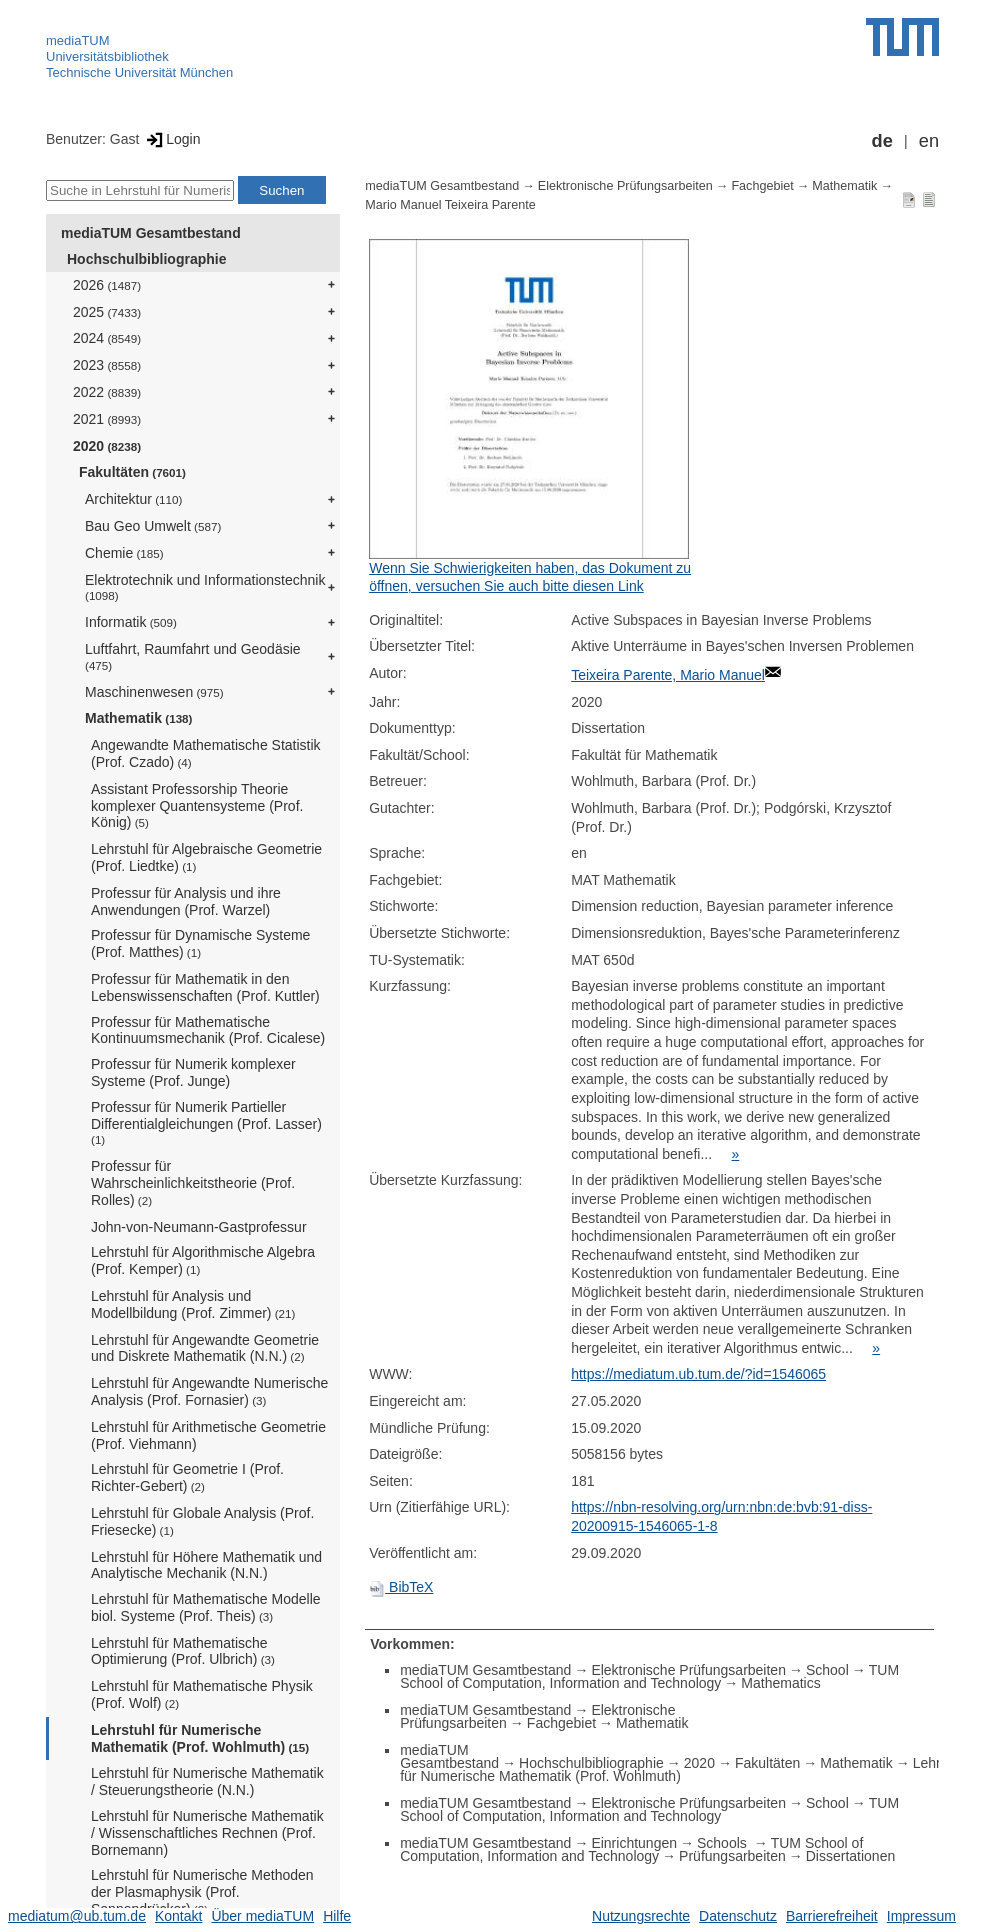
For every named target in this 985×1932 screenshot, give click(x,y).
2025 (107, 312)
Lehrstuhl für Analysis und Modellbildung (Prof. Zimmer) (193, 1304)
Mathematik (138, 718)
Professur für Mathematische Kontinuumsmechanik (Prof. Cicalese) (208, 1030)
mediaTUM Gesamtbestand (151, 233)
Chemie (124, 553)
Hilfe (337, 1916)
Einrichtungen (634, 1843)
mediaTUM (78, 40)
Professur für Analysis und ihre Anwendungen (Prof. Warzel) (186, 901)
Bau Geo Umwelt (153, 526)
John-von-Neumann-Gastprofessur (199, 1227)
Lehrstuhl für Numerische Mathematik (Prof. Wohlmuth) (200, 1738)
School (827, 1670)
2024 (107, 338)
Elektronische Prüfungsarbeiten (625, 186)
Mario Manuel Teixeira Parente (450, 205)
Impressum (921, 1916)
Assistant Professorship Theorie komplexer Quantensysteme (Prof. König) (197, 806)
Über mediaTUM (262, 1916)
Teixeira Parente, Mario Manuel (668, 675)
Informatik (131, 622)
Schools (724, 1843)
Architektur (133, 499)
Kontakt (178, 1916)
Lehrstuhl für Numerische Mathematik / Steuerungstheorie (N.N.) (207, 1781)
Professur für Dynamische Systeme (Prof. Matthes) (200, 943)
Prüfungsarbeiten (732, 1856)
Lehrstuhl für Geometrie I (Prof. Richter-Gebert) (187, 1477)
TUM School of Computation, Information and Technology (649, 1676)
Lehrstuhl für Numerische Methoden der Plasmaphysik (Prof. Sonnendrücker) (202, 1892)
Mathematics (780, 1683)
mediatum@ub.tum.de (77, 1916)
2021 (107, 419)
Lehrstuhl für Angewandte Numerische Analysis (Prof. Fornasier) (209, 1391)
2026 (107, 285)
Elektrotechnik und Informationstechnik (205, 587)
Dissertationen (851, 1856)
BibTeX (401, 1587)
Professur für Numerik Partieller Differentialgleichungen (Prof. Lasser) (206, 1123)
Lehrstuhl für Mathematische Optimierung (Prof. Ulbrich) (183, 1651)
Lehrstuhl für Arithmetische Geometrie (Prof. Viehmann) (208, 1435)
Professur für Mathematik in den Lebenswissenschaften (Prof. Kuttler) (205, 987)
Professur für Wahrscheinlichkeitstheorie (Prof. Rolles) (193, 1183)
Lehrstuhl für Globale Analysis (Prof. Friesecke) (202, 1521)
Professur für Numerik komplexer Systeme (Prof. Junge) (193, 1072)
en (929, 141)
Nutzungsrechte (641, 1916)
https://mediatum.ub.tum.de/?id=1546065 (698, 1374)
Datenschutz (738, 1916)
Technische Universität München (139, 72)
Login (171, 139)
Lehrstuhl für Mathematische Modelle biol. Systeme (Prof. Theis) (206, 1607)
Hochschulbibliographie (146, 259)
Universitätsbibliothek (107, 56)
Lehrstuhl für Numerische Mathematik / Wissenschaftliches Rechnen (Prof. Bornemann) (207, 1833)
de (882, 141)
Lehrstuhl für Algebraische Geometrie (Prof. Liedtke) (206, 857)
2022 (107, 392)
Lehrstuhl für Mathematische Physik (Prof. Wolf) (202, 1694)
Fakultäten (132, 472)
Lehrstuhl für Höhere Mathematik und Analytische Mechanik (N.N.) (206, 1565)
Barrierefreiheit (832, 1916)
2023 (107, 365)
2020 (107, 446)
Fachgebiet (762, 186)
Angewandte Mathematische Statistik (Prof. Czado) (206, 753)
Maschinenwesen (154, 692)
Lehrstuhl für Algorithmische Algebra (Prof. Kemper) (203, 1260)
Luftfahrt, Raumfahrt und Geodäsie (193, 656)
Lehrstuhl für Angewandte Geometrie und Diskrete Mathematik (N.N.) (205, 1348)
